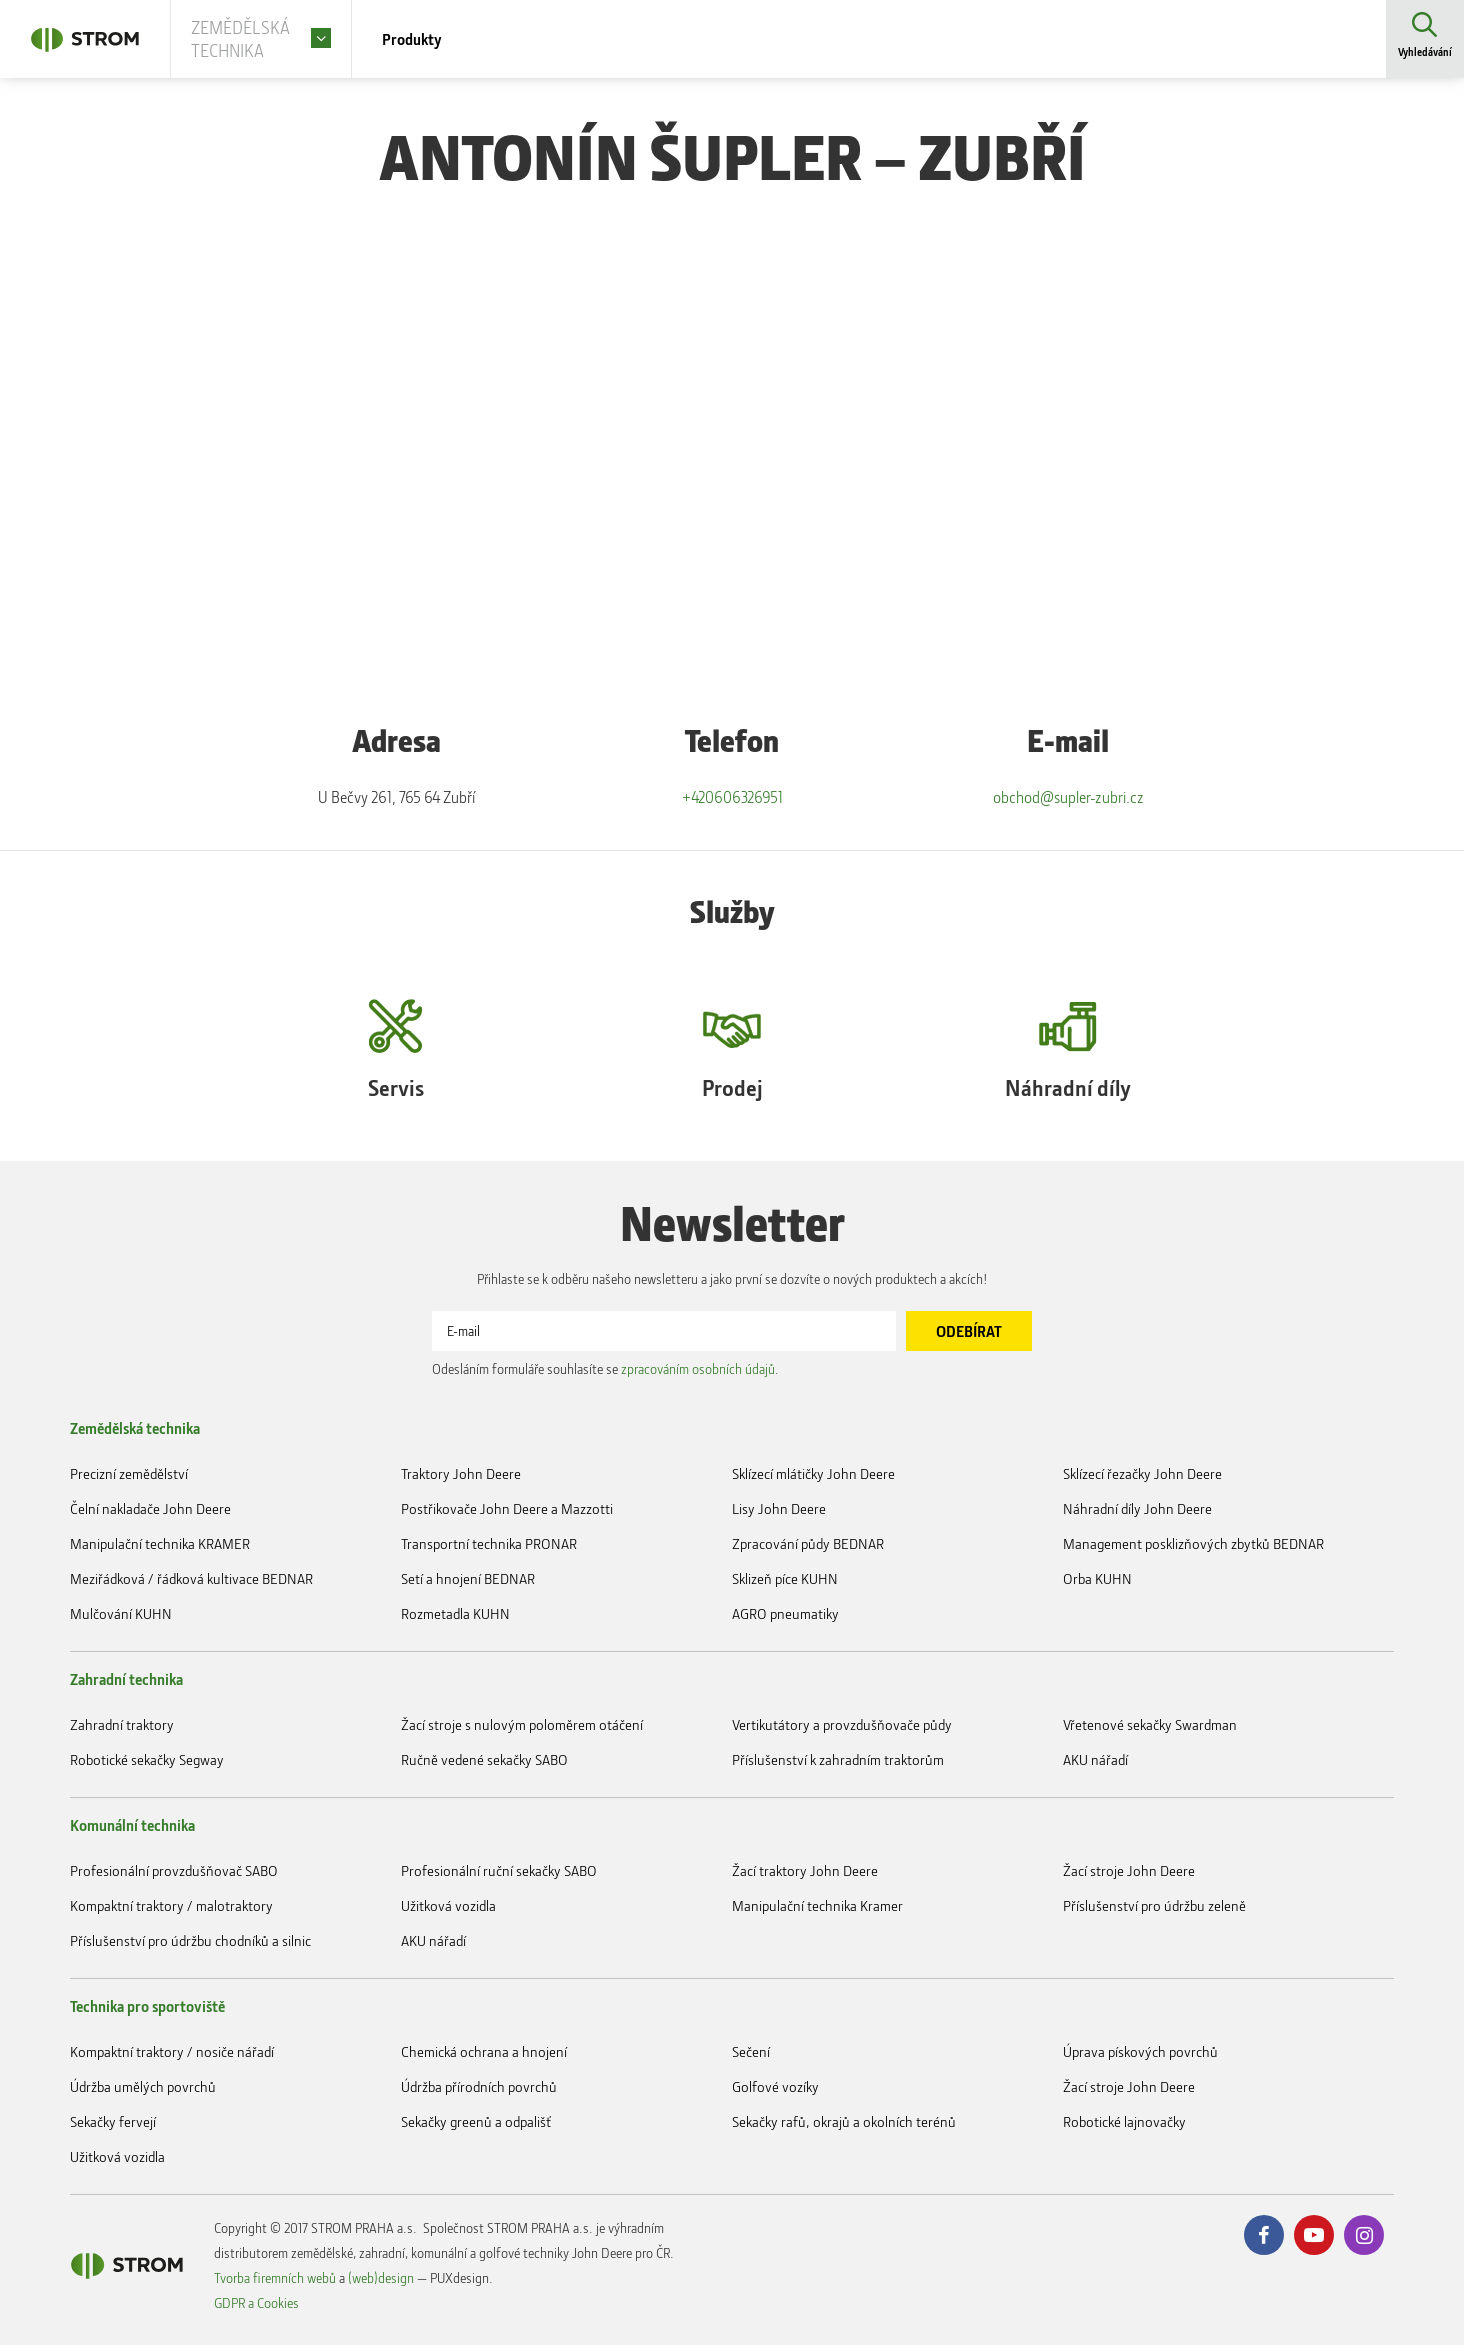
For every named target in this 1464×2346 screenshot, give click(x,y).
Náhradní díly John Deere (1137, 1509)
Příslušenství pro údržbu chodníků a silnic (190, 1941)
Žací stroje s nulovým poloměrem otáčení (522, 1725)
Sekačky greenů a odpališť (476, 2122)
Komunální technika (132, 1826)
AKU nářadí (1095, 1760)
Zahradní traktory (122, 1725)
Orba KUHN (1097, 1579)
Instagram (1364, 2236)
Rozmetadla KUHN (455, 1614)
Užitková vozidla (448, 1906)
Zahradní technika (126, 1680)
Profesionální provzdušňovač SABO (174, 1871)
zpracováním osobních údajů (698, 1369)
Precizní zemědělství (129, 1474)
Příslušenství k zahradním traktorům (838, 1760)
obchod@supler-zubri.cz (1068, 798)
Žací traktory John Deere (805, 1871)
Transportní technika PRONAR (489, 1544)
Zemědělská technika (135, 1429)
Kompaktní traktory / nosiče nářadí (172, 2052)
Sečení (751, 2052)
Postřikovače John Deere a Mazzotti (507, 1509)
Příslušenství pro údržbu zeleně (1154, 1906)
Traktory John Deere (461, 1474)
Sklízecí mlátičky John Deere (813, 1474)
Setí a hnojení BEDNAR (468, 1579)
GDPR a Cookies (256, 2303)
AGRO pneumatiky (785, 1614)
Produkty (442, 40)
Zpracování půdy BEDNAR (808, 1544)
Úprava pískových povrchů (1140, 2052)
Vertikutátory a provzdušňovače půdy (842, 1725)
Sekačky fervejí (113, 2122)
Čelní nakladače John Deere (150, 1509)
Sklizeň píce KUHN (785, 1579)
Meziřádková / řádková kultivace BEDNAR (191, 1579)
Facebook (1264, 2236)
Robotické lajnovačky (1124, 2122)
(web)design (381, 2278)
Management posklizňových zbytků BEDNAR (1193, 1544)
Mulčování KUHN (121, 1614)
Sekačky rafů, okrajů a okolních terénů (844, 2122)
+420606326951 (732, 798)
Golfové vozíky (775, 2087)
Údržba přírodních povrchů (479, 2087)
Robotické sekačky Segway (147, 1760)
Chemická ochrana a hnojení (484, 2052)
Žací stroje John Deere (1129, 1871)
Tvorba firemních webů (275, 2278)
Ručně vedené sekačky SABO (484, 1760)
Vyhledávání (1424, 54)
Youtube (1314, 2236)
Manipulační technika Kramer (817, 1906)
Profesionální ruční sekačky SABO (499, 1871)
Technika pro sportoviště (147, 2007)
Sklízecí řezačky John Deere (1142, 1474)
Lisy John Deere (779, 1509)
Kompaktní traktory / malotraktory (171, 1906)
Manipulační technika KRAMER (160, 1544)
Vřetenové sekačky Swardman (1150, 1725)
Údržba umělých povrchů (143, 2087)
